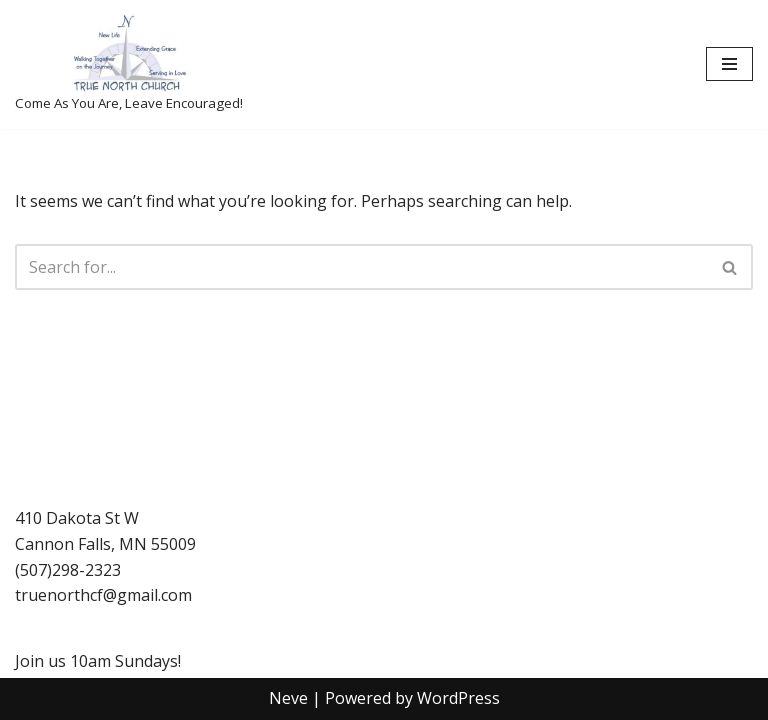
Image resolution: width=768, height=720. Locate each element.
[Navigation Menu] (729, 64)
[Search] (361, 267)
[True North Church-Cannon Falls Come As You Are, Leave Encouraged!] (129, 64)
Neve (288, 698)
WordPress (458, 698)
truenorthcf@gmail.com (103, 595)
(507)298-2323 (68, 570)
